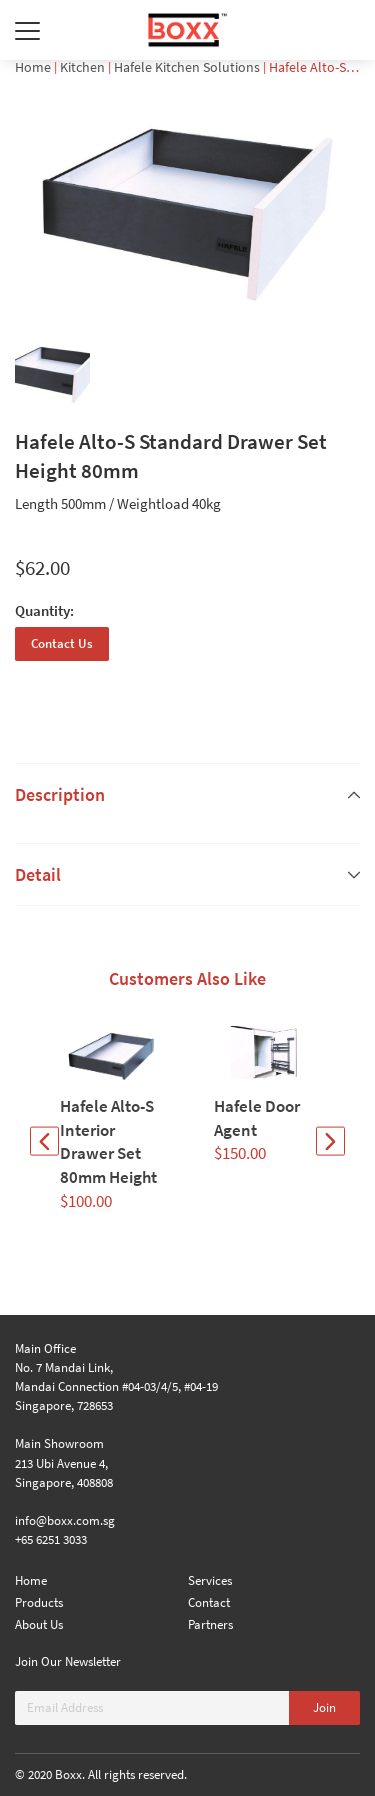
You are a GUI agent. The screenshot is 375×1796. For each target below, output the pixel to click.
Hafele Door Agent (257, 1118)
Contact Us (62, 643)
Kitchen (82, 67)
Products (39, 1602)
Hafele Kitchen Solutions (187, 67)
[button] (44, 1141)
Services (210, 1580)
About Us (39, 1624)
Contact (209, 1602)
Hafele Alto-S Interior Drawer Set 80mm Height (108, 1141)
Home (33, 67)
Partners (210, 1624)
